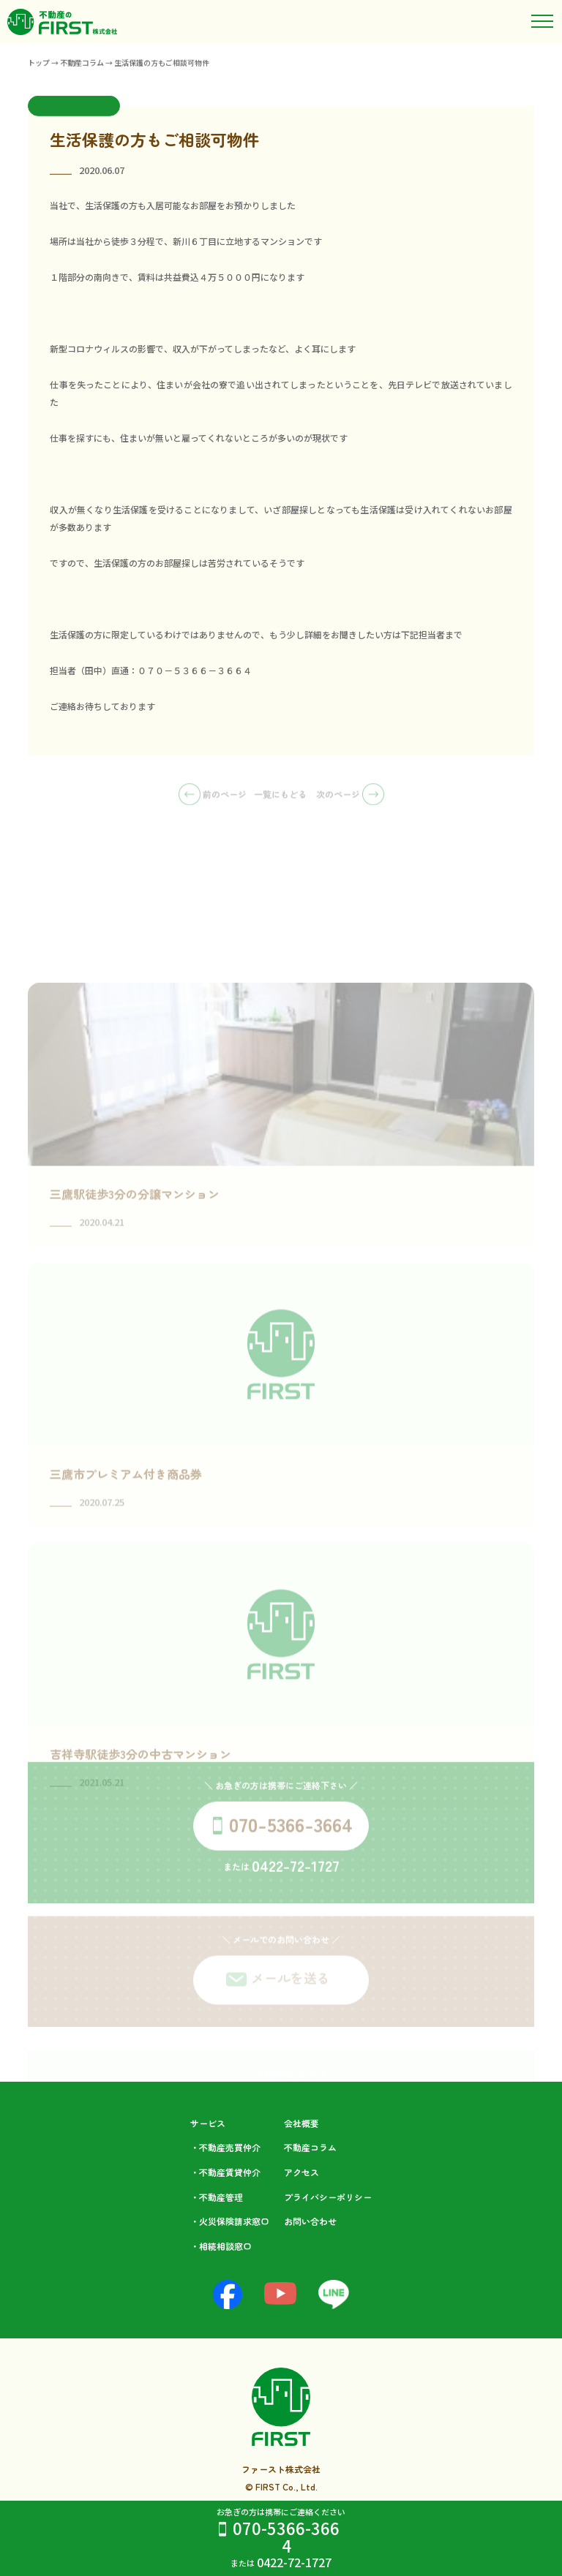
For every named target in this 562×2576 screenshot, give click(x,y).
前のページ (213, 799)
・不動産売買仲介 (225, 2147)
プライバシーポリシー (328, 2197)
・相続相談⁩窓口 (221, 2246)
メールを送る (290, 1993)
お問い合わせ (310, 2221)
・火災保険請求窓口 (229, 2221)
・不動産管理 (216, 2197)
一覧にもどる (280, 799)
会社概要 (301, 2123)
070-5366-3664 (286, 2536)
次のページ (350, 799)
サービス (207, 2123)
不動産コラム (310, 2147)
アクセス (301, 2172)
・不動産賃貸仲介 (225, 2172)
